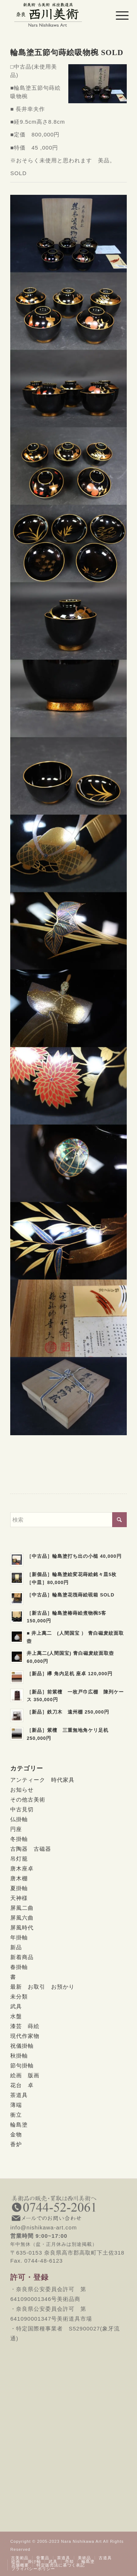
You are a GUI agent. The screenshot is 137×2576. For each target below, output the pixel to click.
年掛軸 (19, 1937)
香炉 (16, 2144)
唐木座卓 (22, 1868)
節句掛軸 (22, 2065)
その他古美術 (27, 1799)
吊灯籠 (19, 1858)
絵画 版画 (24, 2075)
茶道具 (19, 2095)
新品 (16, 1947)
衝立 (16, 2115)
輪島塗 (19, 2124)
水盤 (16, 2016)
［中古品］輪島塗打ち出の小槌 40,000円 (74, 1556)
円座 (16, 1829)
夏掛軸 (19, 1888)
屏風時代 (22, 1927)
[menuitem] (117, 15)
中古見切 (22, 1809)
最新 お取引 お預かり (42, 1987)
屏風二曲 (22, 1908)
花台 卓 (22, 2085)
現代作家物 (24, 2036)
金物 (16, 2134)
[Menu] (117, 15)
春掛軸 (19, 1967)
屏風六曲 (22, 1918)
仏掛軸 (19, 1819)
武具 (16, 2006)
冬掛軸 (19, 1839)
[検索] (68, 1519)
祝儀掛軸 (22, 2046)
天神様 (19, 1898)
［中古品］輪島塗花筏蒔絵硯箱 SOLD (70, 1595)
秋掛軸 (19, 2055)
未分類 (19, 1996)
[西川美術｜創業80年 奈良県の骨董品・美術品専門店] (56, 14)
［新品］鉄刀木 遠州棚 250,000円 (68, 1712)
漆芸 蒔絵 (24, 2026)
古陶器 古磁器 (30, 1849)
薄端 (16, 2105)
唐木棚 (19, 1878)
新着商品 (22, 1957)
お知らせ (22, 1790)
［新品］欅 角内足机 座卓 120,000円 (70, 1673)
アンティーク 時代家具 (42, 1780)
